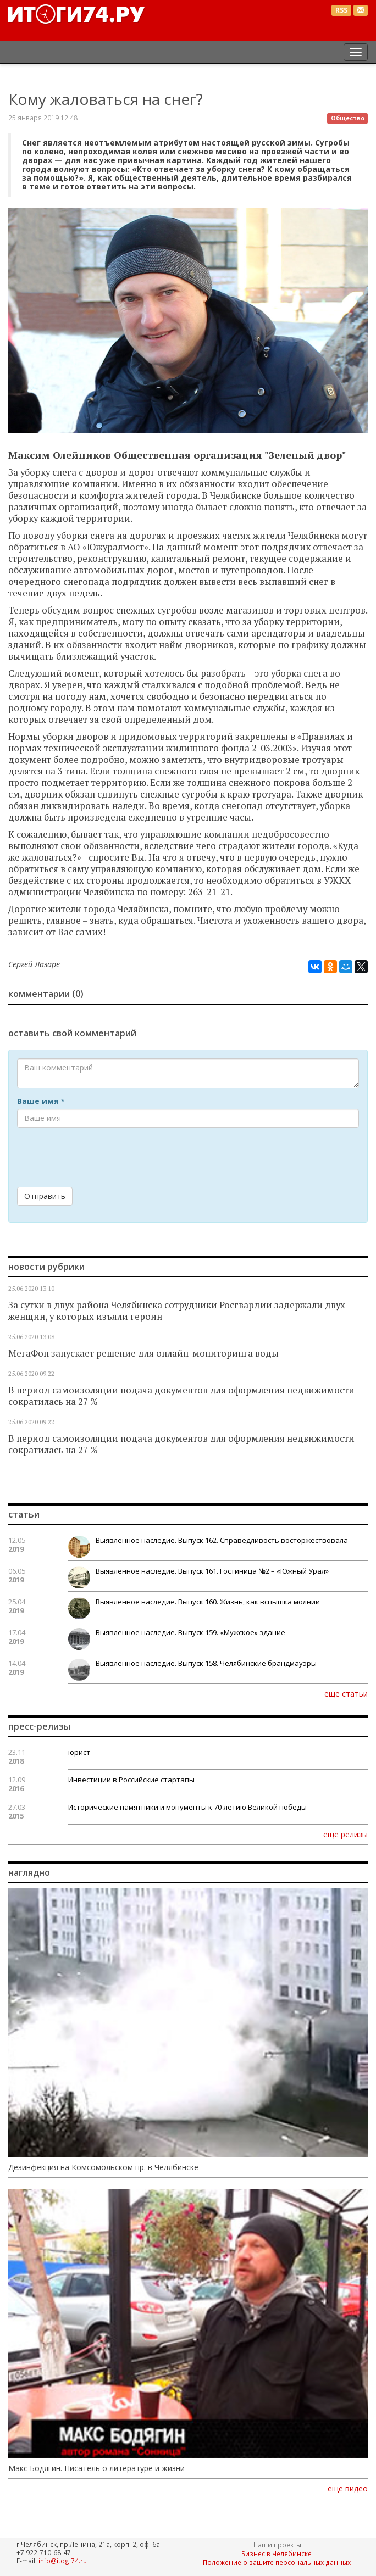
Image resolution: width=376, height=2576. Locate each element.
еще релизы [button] (345, 1834)
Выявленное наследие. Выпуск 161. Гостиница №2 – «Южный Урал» (212, 1571)
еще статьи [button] (346, 1693)
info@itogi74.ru (62, 2560)
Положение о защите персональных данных (277, 2562)
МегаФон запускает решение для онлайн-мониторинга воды (143, 1353)
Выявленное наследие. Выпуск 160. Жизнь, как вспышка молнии (208, 1602)
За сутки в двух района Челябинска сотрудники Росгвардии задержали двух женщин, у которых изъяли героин (176, 1311)
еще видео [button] (348, 2488)
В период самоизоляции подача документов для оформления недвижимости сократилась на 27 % (181, 1396)
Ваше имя (40, 1101)
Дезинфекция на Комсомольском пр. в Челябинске (103, 2167)
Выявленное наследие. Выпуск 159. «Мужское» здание (190, 1632)
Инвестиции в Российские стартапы (131, 1780)
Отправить (44, 1196)
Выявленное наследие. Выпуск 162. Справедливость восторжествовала (222, 1540)
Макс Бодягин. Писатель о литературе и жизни (96, 2468)
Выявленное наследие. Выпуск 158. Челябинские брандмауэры (206, 1663)
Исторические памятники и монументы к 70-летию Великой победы (187, 1807)
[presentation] (100, 1157)
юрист (79, 1752)
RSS (341, 10)
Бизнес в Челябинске (276, 2553)
